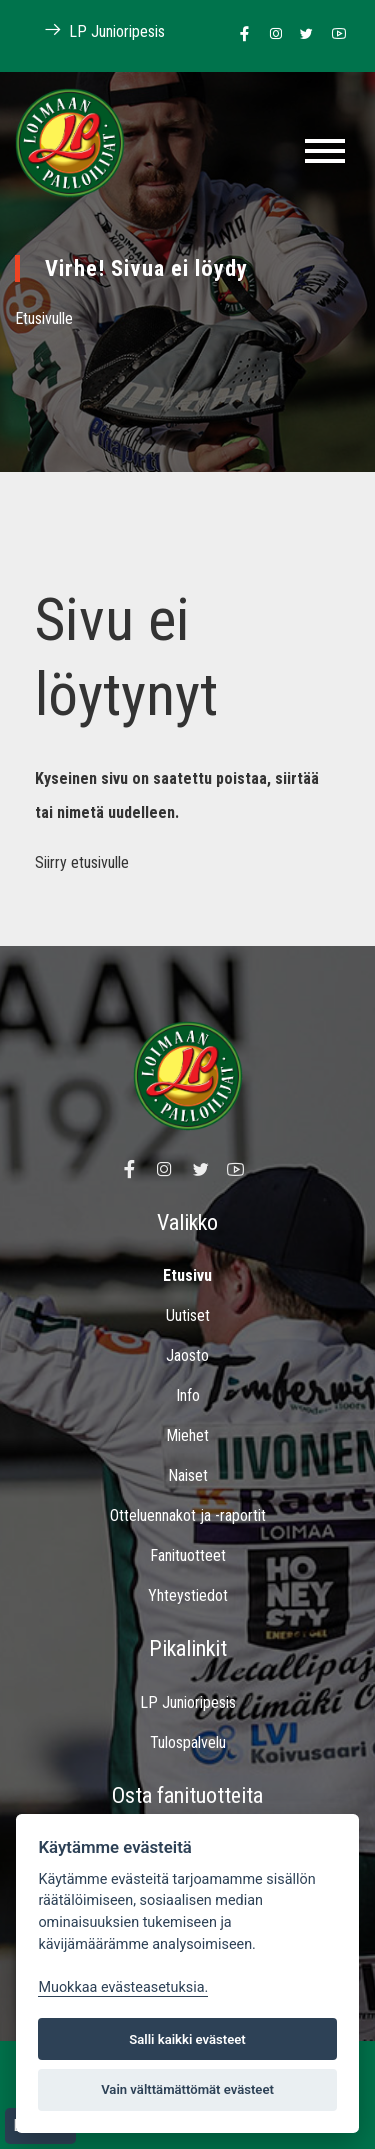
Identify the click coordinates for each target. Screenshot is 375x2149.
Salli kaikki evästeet (187, 2039)
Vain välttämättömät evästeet (187, 2089)
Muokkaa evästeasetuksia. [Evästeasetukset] (123, 1987)
